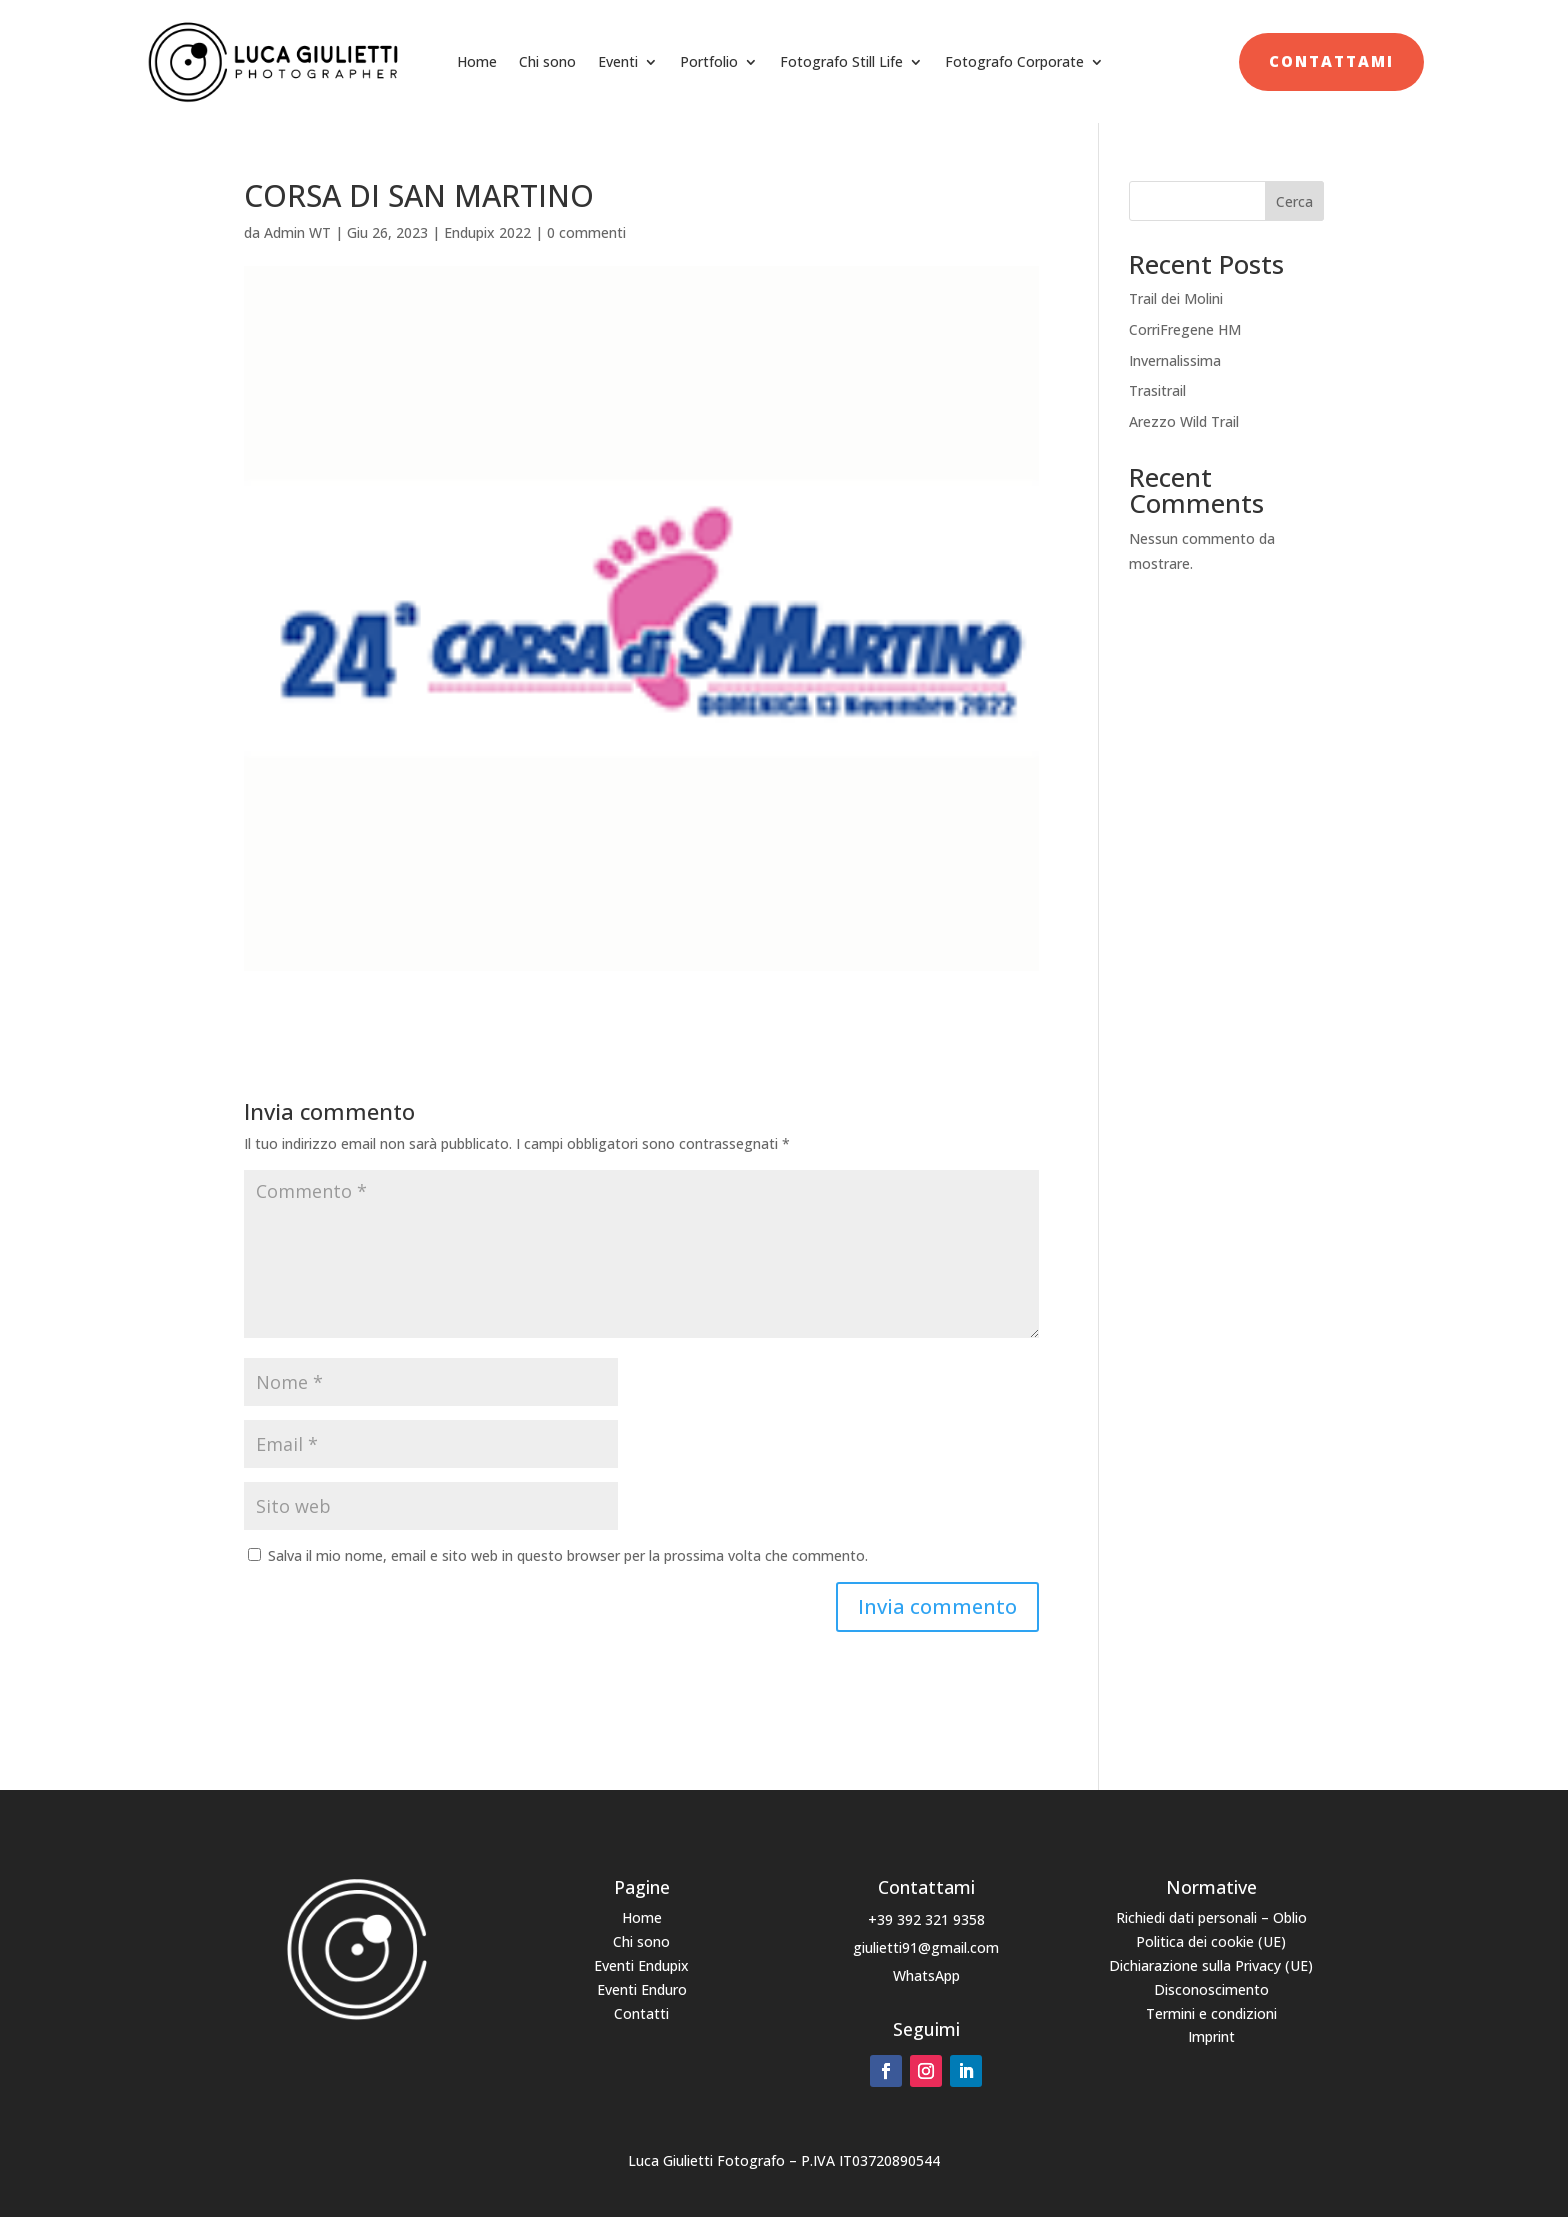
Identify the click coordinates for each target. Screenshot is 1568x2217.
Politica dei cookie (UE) (1211, 1941)
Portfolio (709, 61)
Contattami (1331, 61)
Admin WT (297, 232)
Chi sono (547, 61)
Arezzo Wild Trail (1184, 421)
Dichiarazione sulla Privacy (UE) (1211, 1965)
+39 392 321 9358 (926, 1919)
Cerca (1294, 201)
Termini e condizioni (1211, 2013)
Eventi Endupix (641, 1965)
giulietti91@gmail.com (926, 1947)
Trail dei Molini (1176, 298)
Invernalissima (1175, 360)
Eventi (618, 61)
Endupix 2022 (487, 232)
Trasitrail (1157, 390)
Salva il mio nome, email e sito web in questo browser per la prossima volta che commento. (568, 1555)
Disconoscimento (1211, 1989)
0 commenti (586, 232)
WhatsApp (926, 1975)
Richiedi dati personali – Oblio (1211, 1917)
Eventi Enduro (642, 1989)
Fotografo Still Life (841, 61)
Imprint (1211, 2036)
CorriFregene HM (1185, 329)
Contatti (641, 2013)
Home (477, 61)
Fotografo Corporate (1014, 61)
